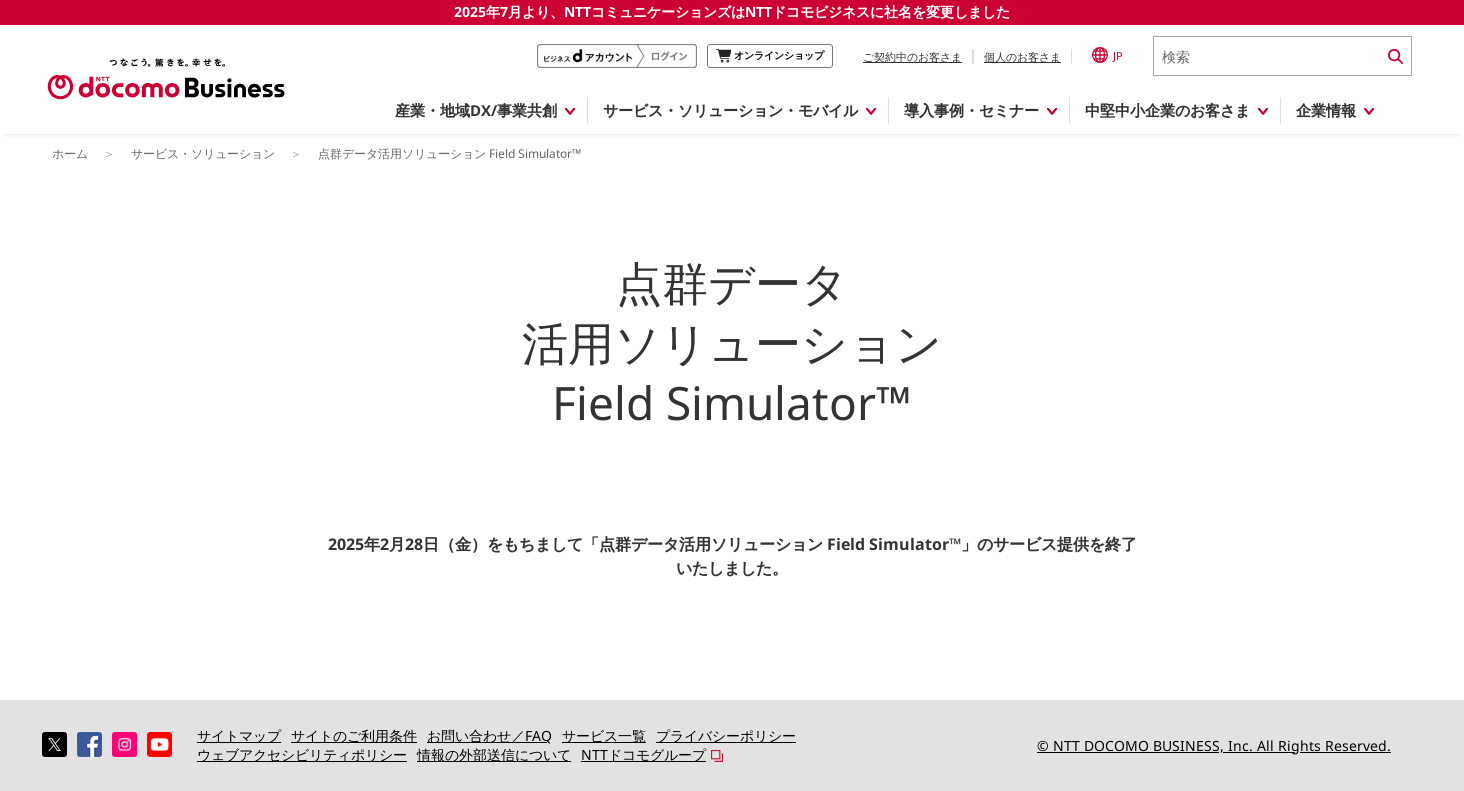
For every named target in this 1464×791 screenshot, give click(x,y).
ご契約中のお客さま (912, 56)
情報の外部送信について (494, 754)
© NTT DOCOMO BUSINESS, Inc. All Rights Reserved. (1214, 745)
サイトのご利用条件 (354, 735)
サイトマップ (239, 735)
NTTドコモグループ (643, 754)
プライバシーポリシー (726, 735)
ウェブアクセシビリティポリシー (302, 754)
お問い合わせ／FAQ (489, 735)
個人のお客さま (1022, 56)
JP (1107, 55)
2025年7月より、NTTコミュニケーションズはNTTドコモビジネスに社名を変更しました (732, 11)
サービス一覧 (604, 735)
